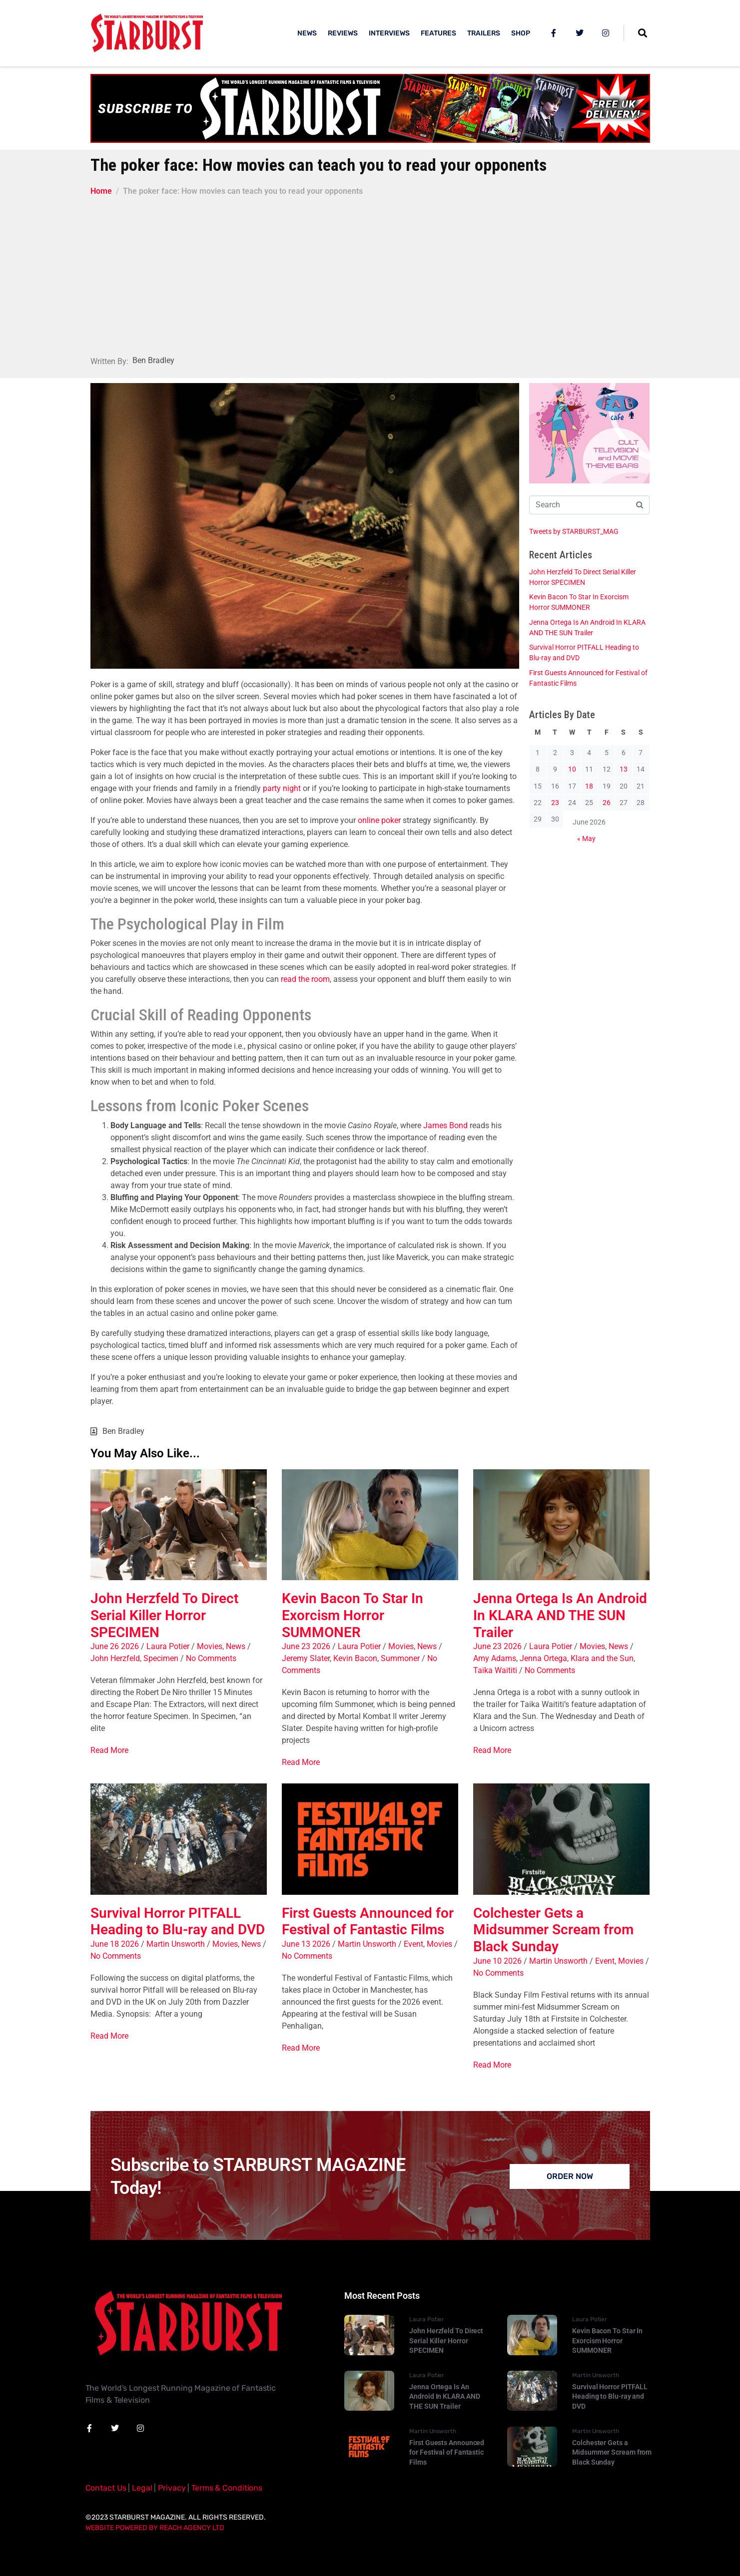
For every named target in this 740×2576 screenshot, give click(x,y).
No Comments (211, 1658)
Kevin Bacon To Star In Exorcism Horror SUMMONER (352, 1615)
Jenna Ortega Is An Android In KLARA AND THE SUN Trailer (560, 1615)
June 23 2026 (306, 1646)
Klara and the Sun (602, 1658)
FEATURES (438, 33)
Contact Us (105, 2488)
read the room (305, 979)
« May (586, 839)
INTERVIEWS (389, 33)
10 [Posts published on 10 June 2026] (572, 769)
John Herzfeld (115, 1658)
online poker (379, 820)
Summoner (400, 1658)
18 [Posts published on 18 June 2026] (589, 786)
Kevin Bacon (355, 1658)
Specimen (160, 1658)
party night (282, 788)
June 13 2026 (306, 1944)
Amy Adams (494, 1658)
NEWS (307, 33)
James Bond (445, 1125)
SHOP (520, 33)
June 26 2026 (114, 1646)
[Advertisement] (370, 272)
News (235, 1646)
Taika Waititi (495, 1670)
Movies (209, 1646)
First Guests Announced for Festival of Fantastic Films (368, 1921)
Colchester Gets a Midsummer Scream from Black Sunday (553, 1930)
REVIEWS (343, 33)
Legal (142, 2488)
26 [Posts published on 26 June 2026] (607, 803)
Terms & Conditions (226, 2488)
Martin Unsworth (175, 1944)
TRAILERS (483, 33)
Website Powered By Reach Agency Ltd (154, 2528)
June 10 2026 (497, 1961)
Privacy (171, 2488)
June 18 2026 (114, 1944)
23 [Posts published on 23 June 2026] (555, 803)
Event (413, 1944)
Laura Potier (167, 1646)
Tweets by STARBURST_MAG (574, 531)
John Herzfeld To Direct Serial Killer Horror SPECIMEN (164, 1615)
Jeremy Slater (306, 1658)
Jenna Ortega (543, 1658)
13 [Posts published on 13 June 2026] (624, 769)
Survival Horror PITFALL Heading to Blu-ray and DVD (177, 1921)
